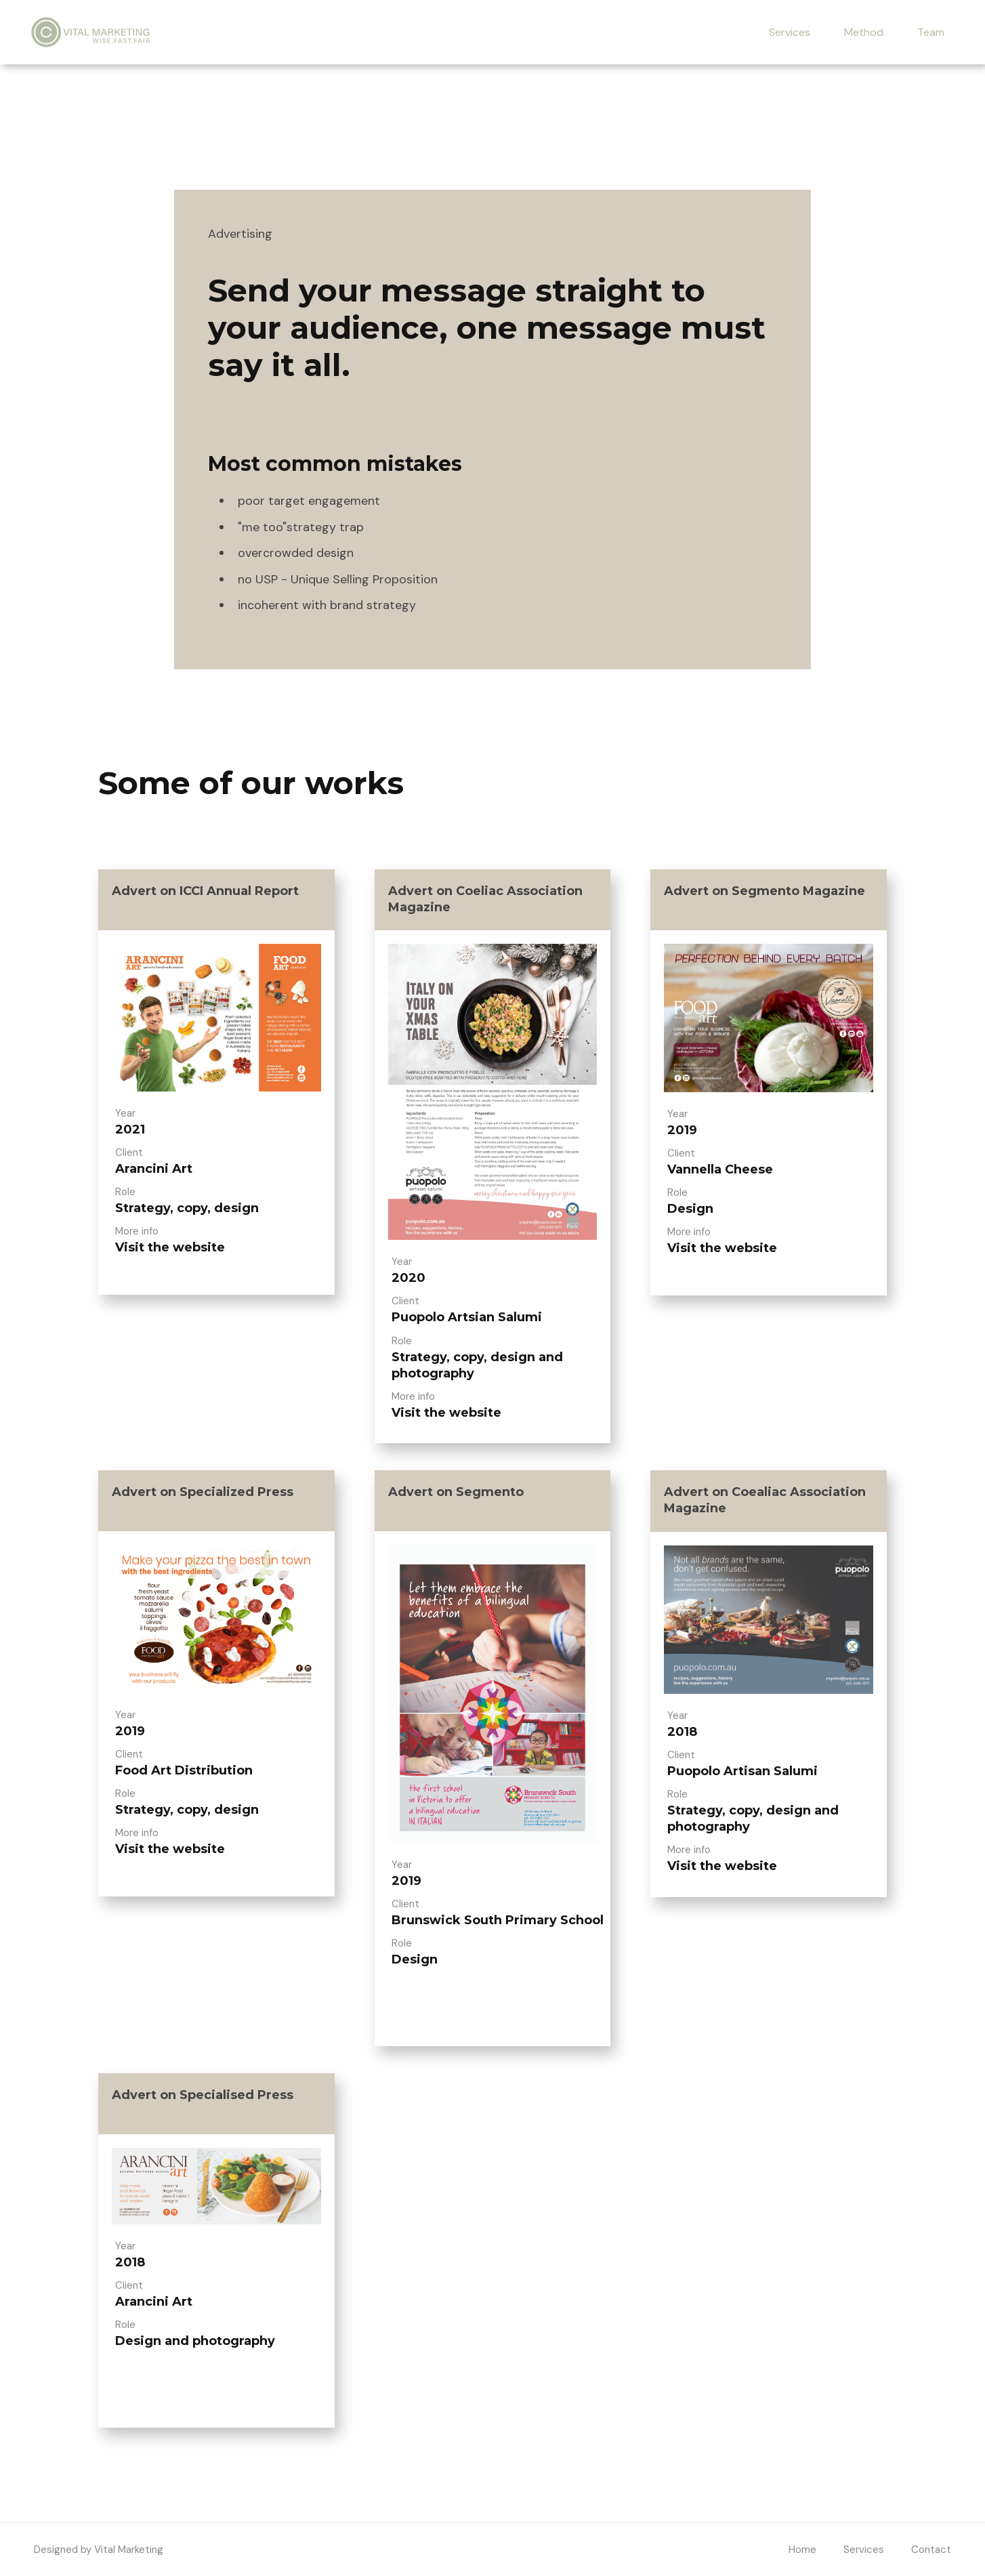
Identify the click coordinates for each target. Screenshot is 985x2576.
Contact (931, 2549)
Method (863, 32)
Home (802, 2549)
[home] (91, 32)
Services (789, 32)
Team (930, 32)
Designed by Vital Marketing (98, 2549)
